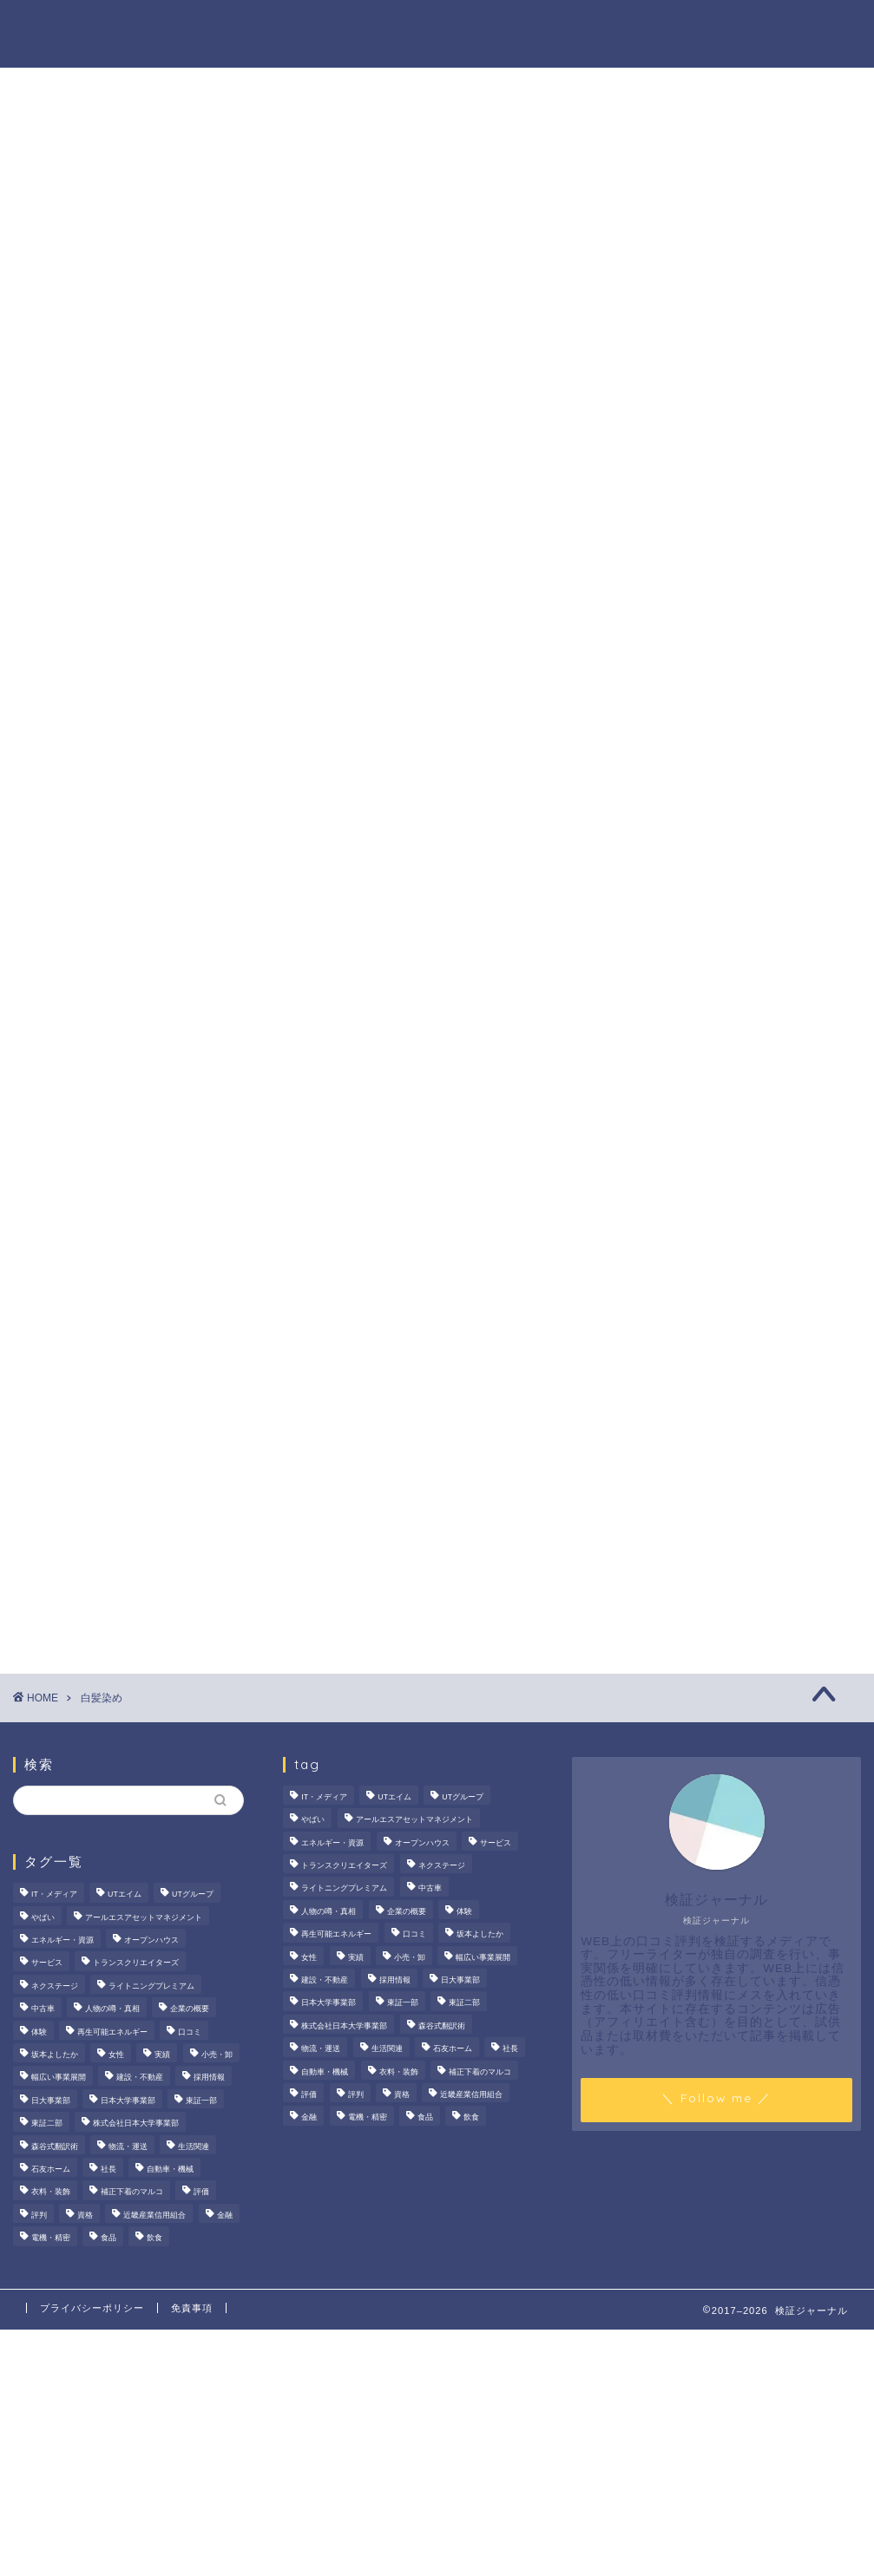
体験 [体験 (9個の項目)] (39, 2032)
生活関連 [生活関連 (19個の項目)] (193, 2146)
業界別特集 (699, 27)
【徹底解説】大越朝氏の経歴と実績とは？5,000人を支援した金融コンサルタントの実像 (736, 920)
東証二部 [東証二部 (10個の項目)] (46, 2123)
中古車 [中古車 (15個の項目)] (43, 2009)
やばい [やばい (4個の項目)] (43, 1917)
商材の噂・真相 (385, 27)
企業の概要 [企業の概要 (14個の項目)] (189, 2009)
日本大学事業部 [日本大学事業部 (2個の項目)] (128, 2100)
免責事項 (192, 2308)
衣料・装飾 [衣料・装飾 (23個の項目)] (50, 2192)
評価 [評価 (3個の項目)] (201, 2192)
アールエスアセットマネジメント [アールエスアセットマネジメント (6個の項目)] (143, 1917)
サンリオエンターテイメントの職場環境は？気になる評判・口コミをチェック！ (736, 718)
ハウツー (611, 27)
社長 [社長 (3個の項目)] (108, 2169)
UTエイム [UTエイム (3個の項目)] (124, 1895)
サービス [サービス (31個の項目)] (46, 1963)
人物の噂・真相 (508, 27)
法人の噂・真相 (262, 27)
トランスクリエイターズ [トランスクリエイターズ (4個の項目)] (136, 1963)
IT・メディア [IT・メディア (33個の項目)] (54, 1895)
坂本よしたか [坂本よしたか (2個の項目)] (54, 2054)
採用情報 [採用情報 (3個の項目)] (209, 2078)
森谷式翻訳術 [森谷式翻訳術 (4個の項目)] (54, 2146)
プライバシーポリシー (92, 2308)
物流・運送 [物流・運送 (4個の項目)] (128, 2146)
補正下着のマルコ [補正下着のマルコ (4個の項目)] (132, 2192)
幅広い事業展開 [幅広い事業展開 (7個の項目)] (58, 2078)
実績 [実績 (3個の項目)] (162, 2054)
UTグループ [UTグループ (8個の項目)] (193, 1895)
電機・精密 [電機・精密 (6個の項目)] (50, 2237)
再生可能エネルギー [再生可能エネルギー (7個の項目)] (112, 2032)
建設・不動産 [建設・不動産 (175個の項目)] (139, 2078)
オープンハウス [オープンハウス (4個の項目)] (151, 1940)
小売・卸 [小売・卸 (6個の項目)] (217, 2054)
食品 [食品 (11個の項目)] (108, 2237)
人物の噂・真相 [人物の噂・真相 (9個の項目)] (112, 2009)
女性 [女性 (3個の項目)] (116, 2054)
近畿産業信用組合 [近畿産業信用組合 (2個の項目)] (154, 2215)
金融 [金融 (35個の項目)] (225, 2215)
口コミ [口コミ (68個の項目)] (189, 2032)
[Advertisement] (729, 1129)
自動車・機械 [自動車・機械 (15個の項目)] (170, 2169)
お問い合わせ (802, 27)
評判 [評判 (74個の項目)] (39, 2215)
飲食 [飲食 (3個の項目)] (154, 2237)
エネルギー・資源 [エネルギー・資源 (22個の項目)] (62, 1940)
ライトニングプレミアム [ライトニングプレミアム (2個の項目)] (151, 1986)
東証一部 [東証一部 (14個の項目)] (201, 2100)
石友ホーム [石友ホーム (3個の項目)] (50, 2169)
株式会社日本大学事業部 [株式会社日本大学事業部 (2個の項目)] (136, 2123)
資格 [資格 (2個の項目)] (85, 2215)
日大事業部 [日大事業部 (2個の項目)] (50, 2100)
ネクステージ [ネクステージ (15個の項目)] (54, 1986)
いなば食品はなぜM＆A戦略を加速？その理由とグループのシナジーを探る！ (739, 819)
